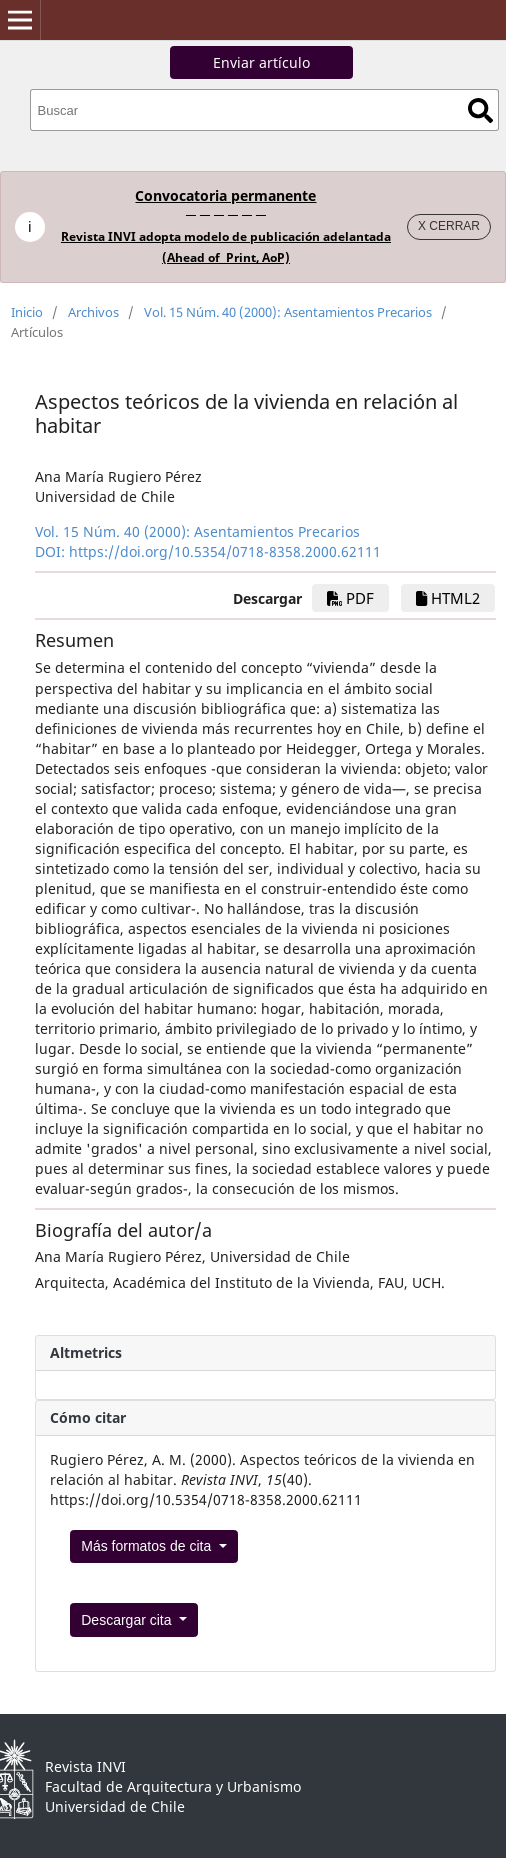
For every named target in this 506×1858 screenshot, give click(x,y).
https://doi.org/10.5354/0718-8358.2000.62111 (225, 551)
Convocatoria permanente (225, 195)
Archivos (93, 312)
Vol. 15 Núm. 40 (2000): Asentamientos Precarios (288, 312)
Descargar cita (128, 1620)
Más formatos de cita (148, 1546)
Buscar (480, 110)
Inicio (27, 312)
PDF (350, 598)
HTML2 (448, 598)
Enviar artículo (261, 62)
